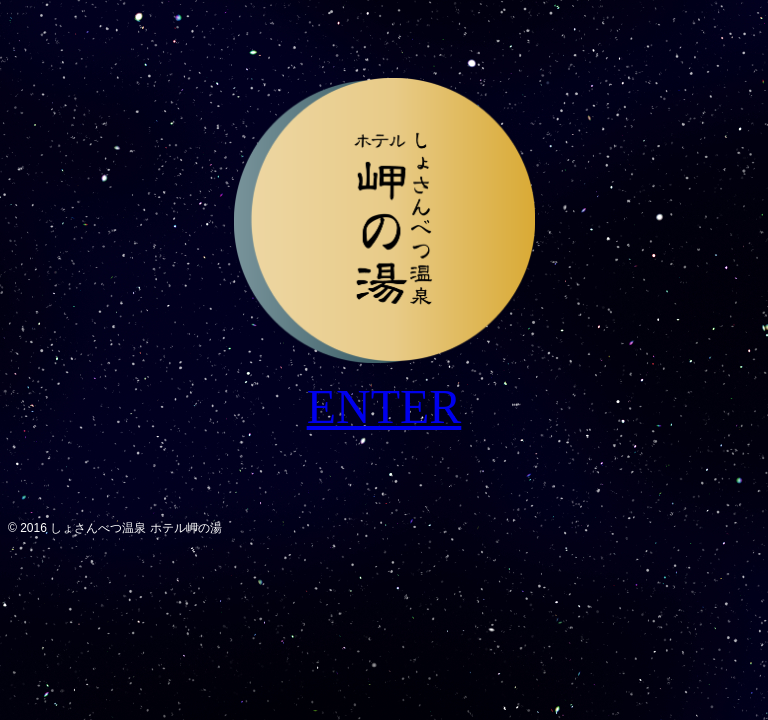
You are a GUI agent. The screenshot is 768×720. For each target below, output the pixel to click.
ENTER (384, 406)
